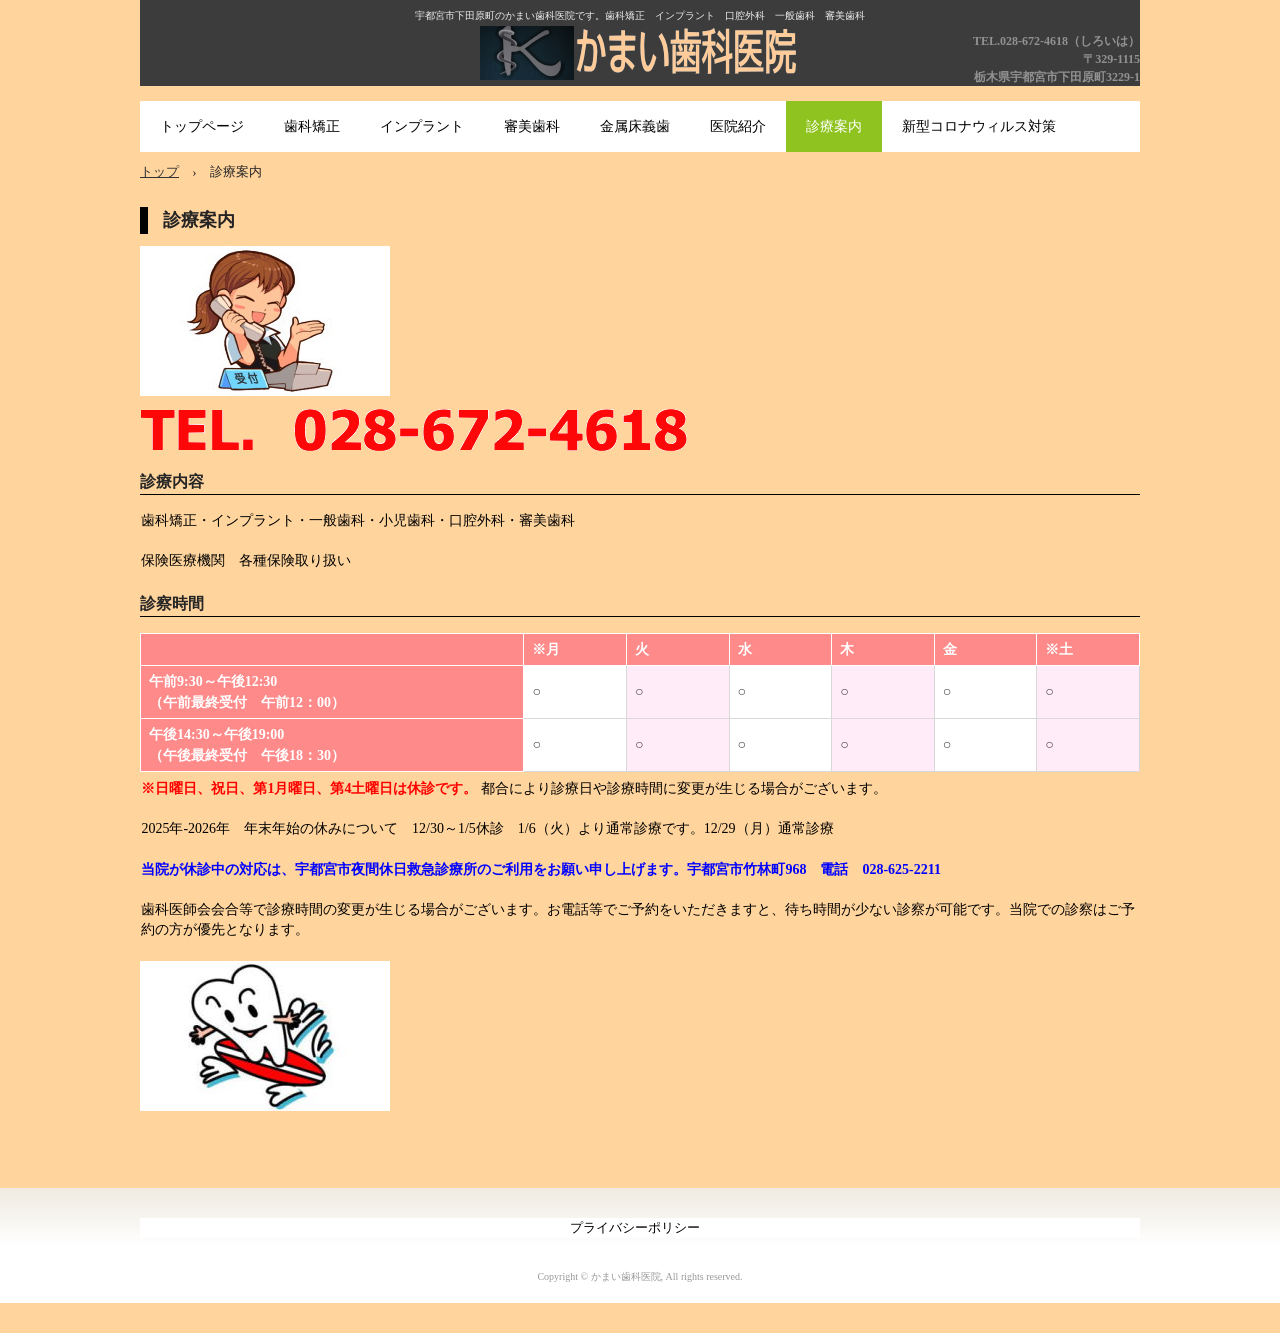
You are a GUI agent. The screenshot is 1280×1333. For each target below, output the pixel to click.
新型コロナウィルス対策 (979, 126)
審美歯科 (532, 126)
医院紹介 (738, 126)
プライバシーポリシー (635, 1227)
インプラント (422, 126)
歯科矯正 (312, 126)
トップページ (202, 126)
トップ (159, 171)
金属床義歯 (635, 126)
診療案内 (834, 126)
